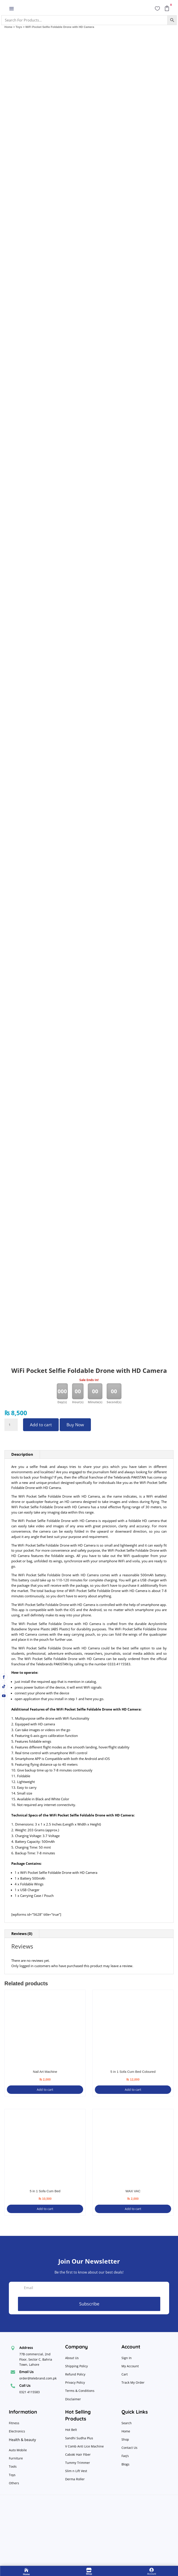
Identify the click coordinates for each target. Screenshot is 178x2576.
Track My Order (133, 2366)
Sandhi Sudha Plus (79, 2421)
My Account (130, 2349)
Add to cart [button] (45, 2073)
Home (8, 27)
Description (22, 1437)
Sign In (126, 2341)
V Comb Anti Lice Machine (84, 2430)
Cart (124, 2358)
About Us (72, 2341)
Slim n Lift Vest (76, 2454)
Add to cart (41, 1408)
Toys (19, 27)
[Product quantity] (11, 1408)
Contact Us (129, 2431)
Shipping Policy (76, 2349)
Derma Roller (75, 2463)
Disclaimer (73, 2382)
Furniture (16, 2442)
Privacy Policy (75, 2366)
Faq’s (125, 2439)
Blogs (125, 2447)
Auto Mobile (18, 2433)
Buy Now (75, 1408)
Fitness (14, 2406)
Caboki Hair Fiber (78, 2438)
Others (14, 2466)
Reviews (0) (21, 1917)
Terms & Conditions (79, 2374)
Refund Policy (75, 2358)
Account (151, 2573)
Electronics (17, 2414)
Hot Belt (71, 2413)
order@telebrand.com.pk (38, 2362)
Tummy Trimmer (77, 2446)
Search (126, 2406)
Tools (13, 2450)
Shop (125, 2423)
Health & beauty (22, 2423)
